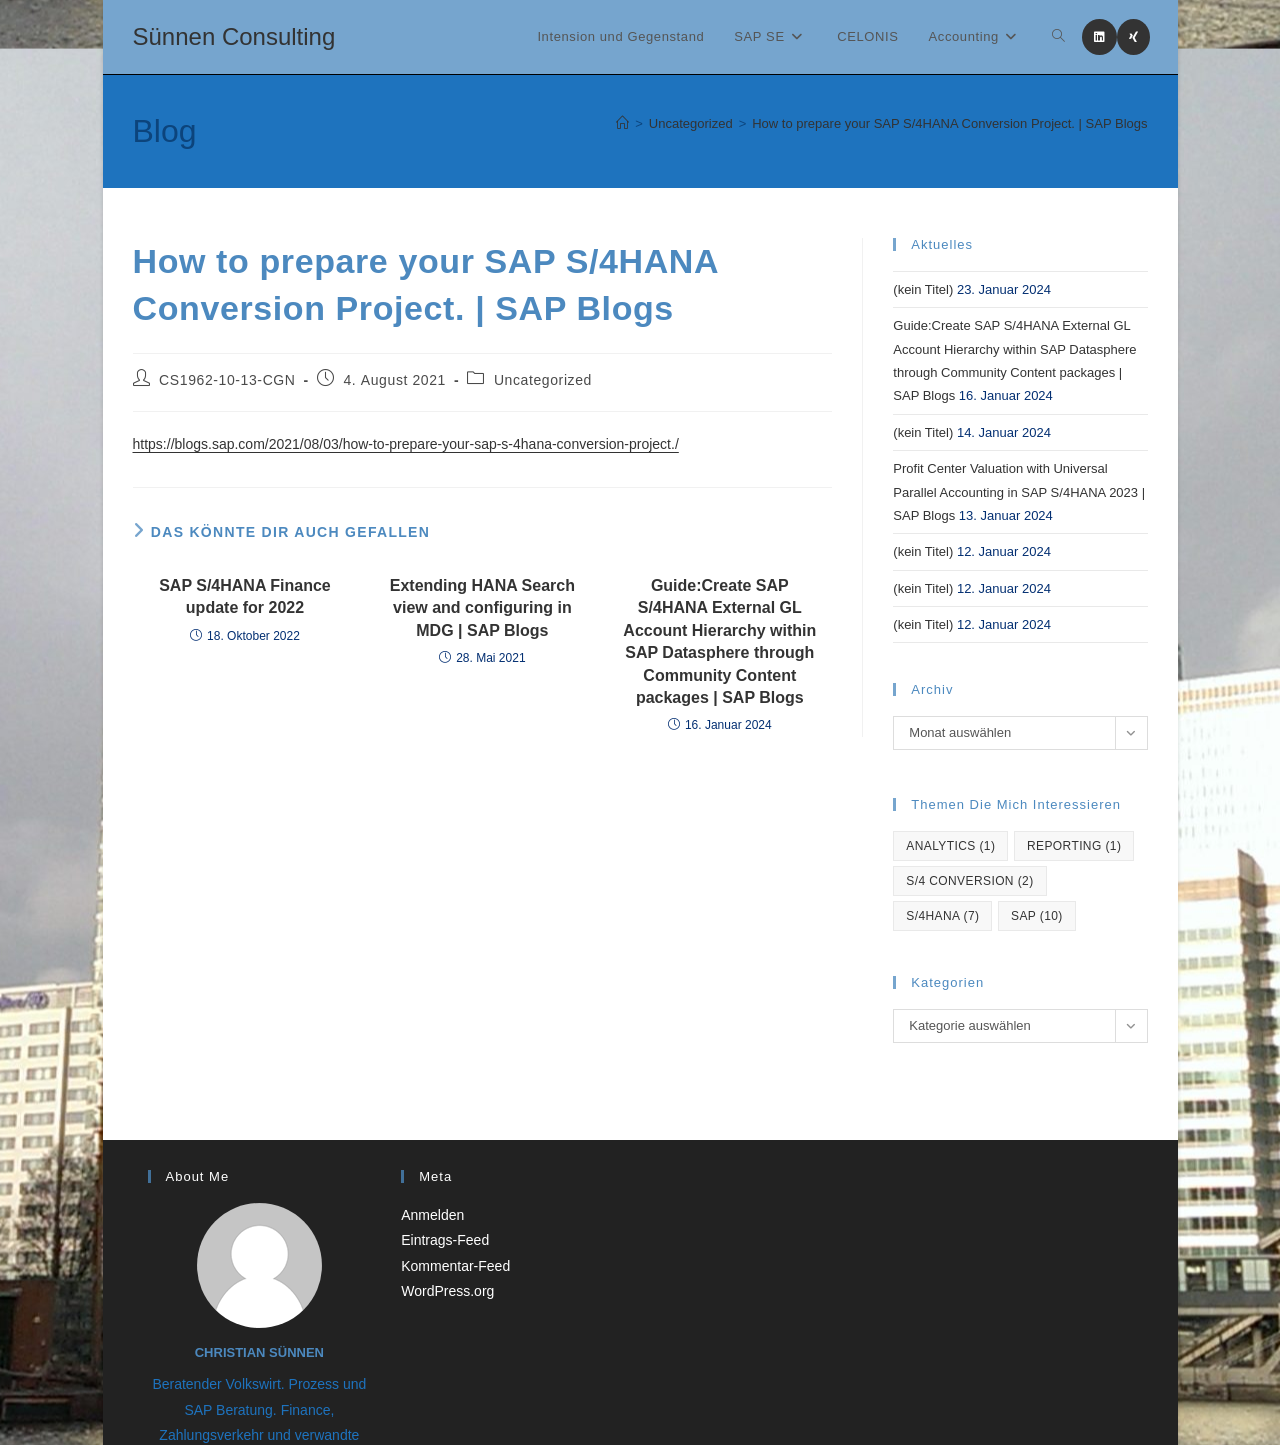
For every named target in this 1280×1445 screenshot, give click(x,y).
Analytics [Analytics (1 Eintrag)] (950, 846)
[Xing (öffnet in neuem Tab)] (1133, 37)
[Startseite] (622, 123)
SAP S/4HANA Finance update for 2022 (245, 596)
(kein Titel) (923, 289)
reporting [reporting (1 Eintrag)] (1074, 846)
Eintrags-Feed (445, 1240)
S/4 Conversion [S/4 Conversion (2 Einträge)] (969, 881)
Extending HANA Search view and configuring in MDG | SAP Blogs (482, 608)
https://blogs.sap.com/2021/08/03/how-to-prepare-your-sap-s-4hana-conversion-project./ (406, 444)
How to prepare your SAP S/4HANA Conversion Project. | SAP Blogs (949, 123)
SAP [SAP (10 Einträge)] (1037, 916)
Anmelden (432, 1215)
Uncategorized (543, 380)
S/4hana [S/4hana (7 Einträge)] (942, 916)
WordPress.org (447, 1291)
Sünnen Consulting (234, 36)
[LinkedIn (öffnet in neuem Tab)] (1099, 37)
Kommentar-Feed (455, 1266)
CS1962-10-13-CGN (227, 380)
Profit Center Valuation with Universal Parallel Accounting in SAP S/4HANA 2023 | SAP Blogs (1019, 492)
